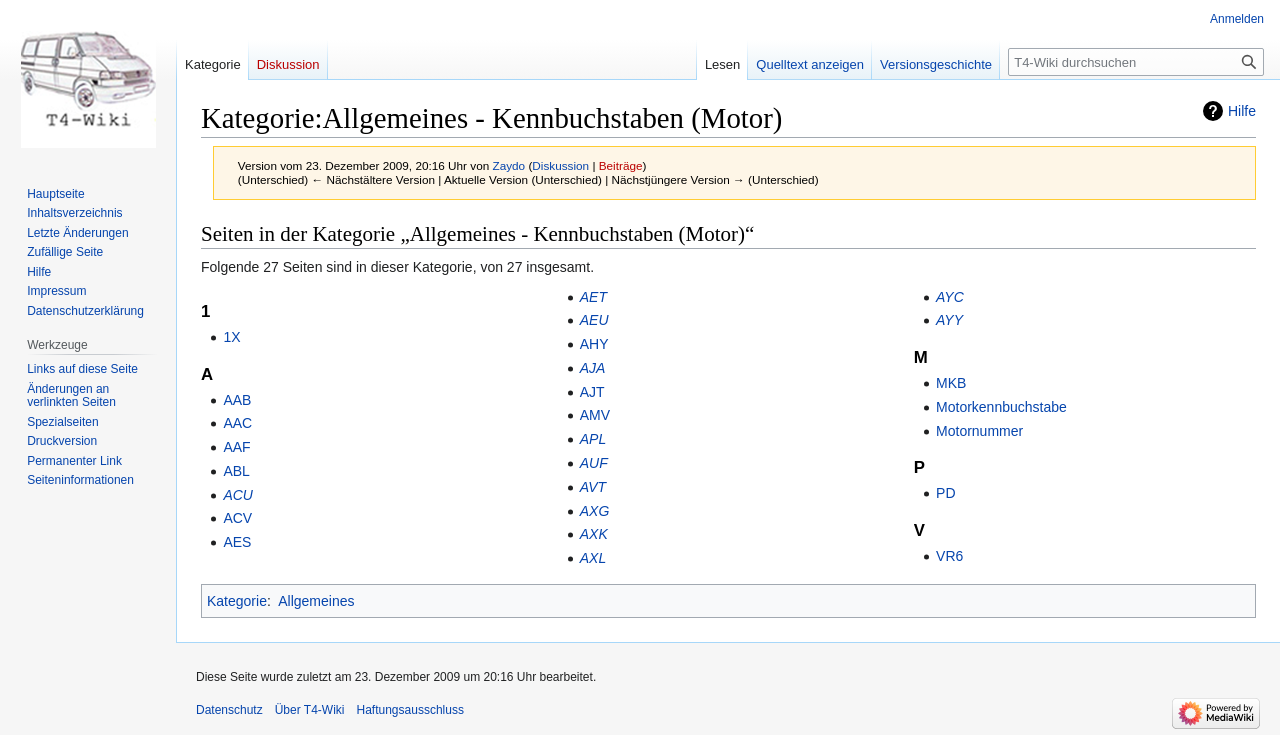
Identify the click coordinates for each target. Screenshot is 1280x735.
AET (593, 297)
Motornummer (979, 431)
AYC (950, 297)
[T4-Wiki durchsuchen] (1136, 62)
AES (237, 542)
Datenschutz (229, 710)
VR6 (949, 556)
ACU (238, 495)
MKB (951, 383)
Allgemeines (316, 601)
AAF (236, 447)
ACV (237, 518)
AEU (594, 320)
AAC (237, 423)
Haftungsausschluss (410, 710)
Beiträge (621, 165)
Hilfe (1242, 111)
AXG (595, 511)
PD (945, 493)
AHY (594, 344)
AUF (594, 463)
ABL (236, 471)
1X (231, 337)
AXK (594, 534)
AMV (595, 415)
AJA (593, 368)
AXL (593, 558)
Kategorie (237, 601)
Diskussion (560, 165)
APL (593, 439)
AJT (592, 392)
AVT (593, 487)
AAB (237, 400)
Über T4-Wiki (310, 710)
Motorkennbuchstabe (1001, 407)
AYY (949, 320)
